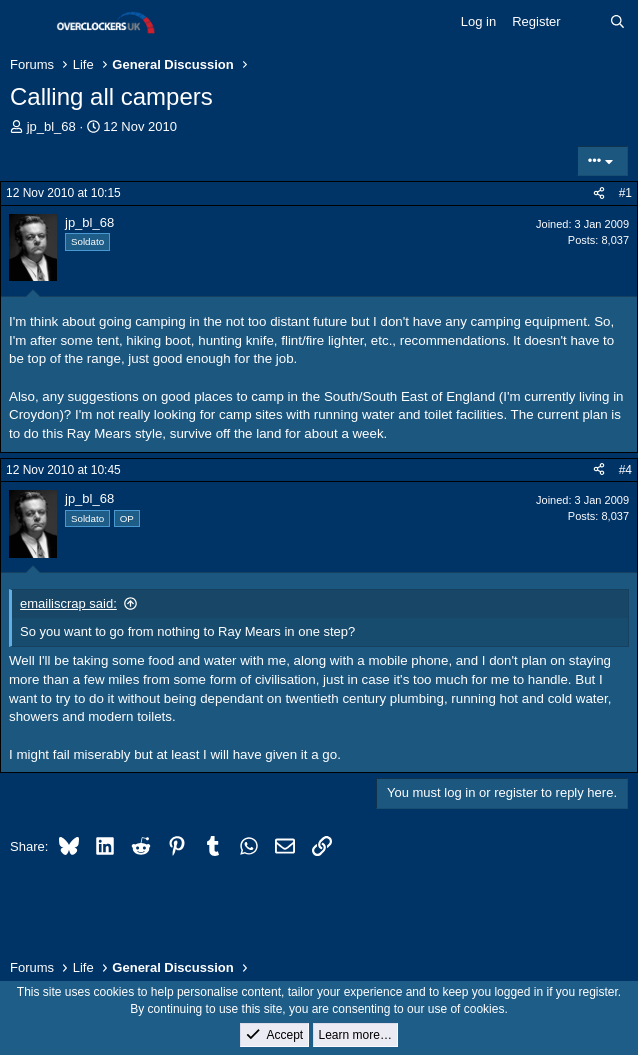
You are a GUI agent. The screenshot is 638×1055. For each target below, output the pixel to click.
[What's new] (585, 22)
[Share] (599, 193)
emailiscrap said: (68, 603)
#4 (625, 470)
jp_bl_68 (51, 126)
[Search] (617, 22)
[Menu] (27, 23)
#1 (625, 193)
